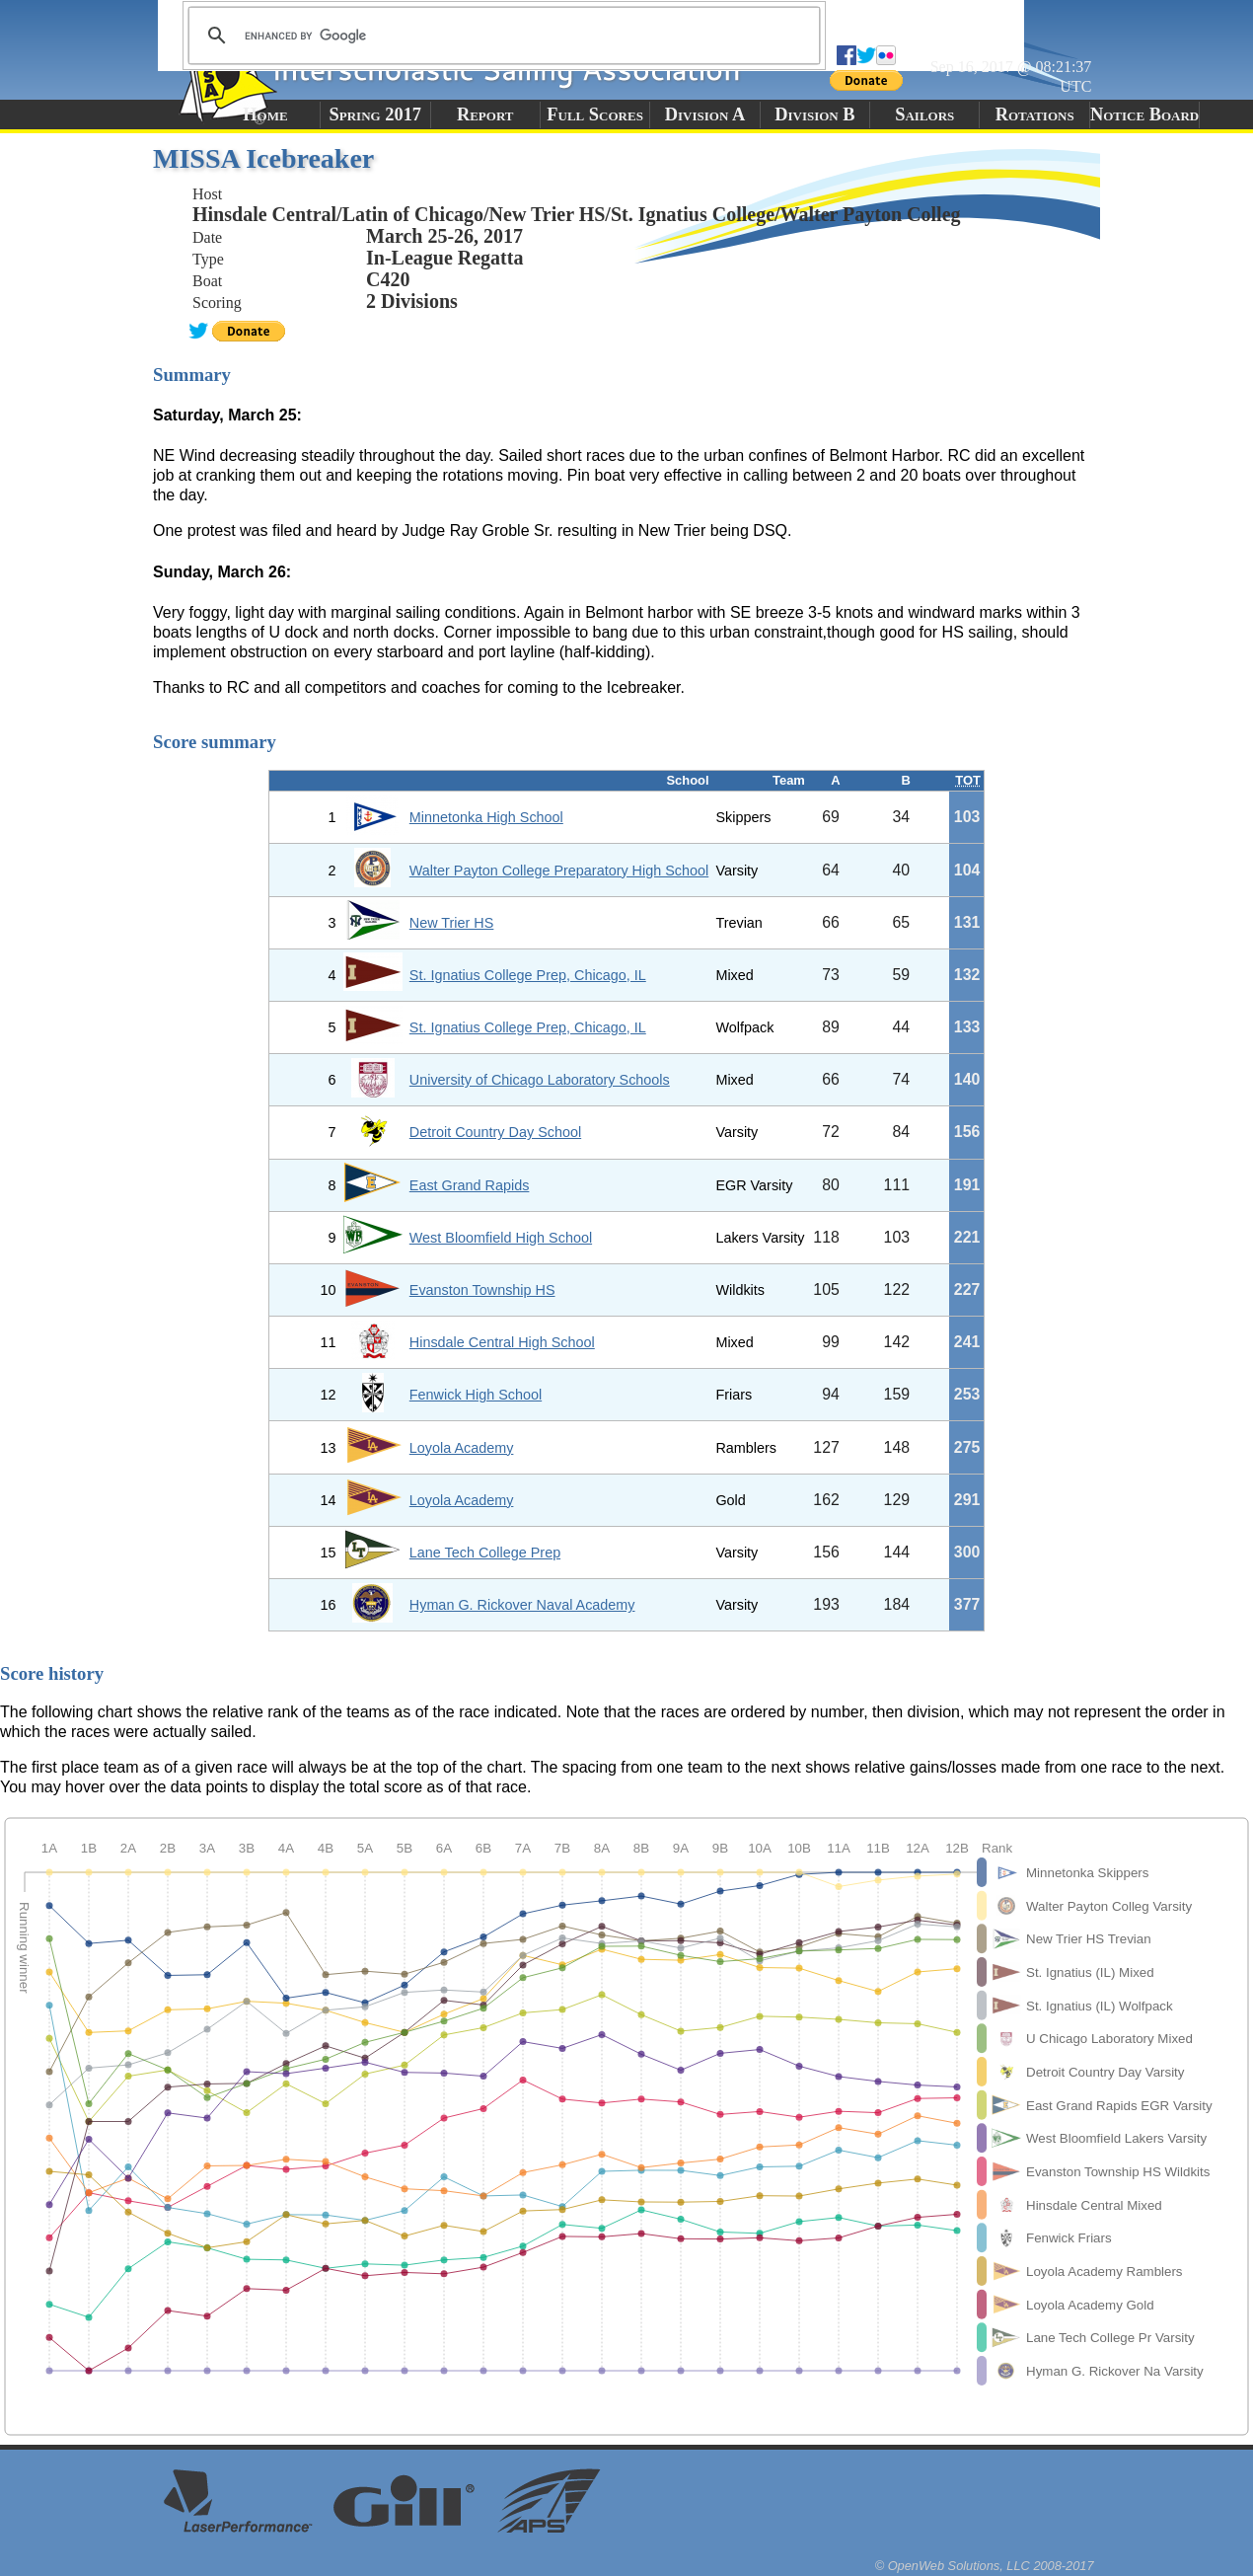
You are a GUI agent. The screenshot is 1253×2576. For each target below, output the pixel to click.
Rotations (1034, 114)
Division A (705, 114)
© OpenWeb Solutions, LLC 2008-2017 (984, 2565)
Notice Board (1144, 114)
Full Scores (595, 114)
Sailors (924, 114)
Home (265, 114)
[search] (501, 35)
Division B (814, 114)
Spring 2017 (376, 114)
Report (485, 114)
